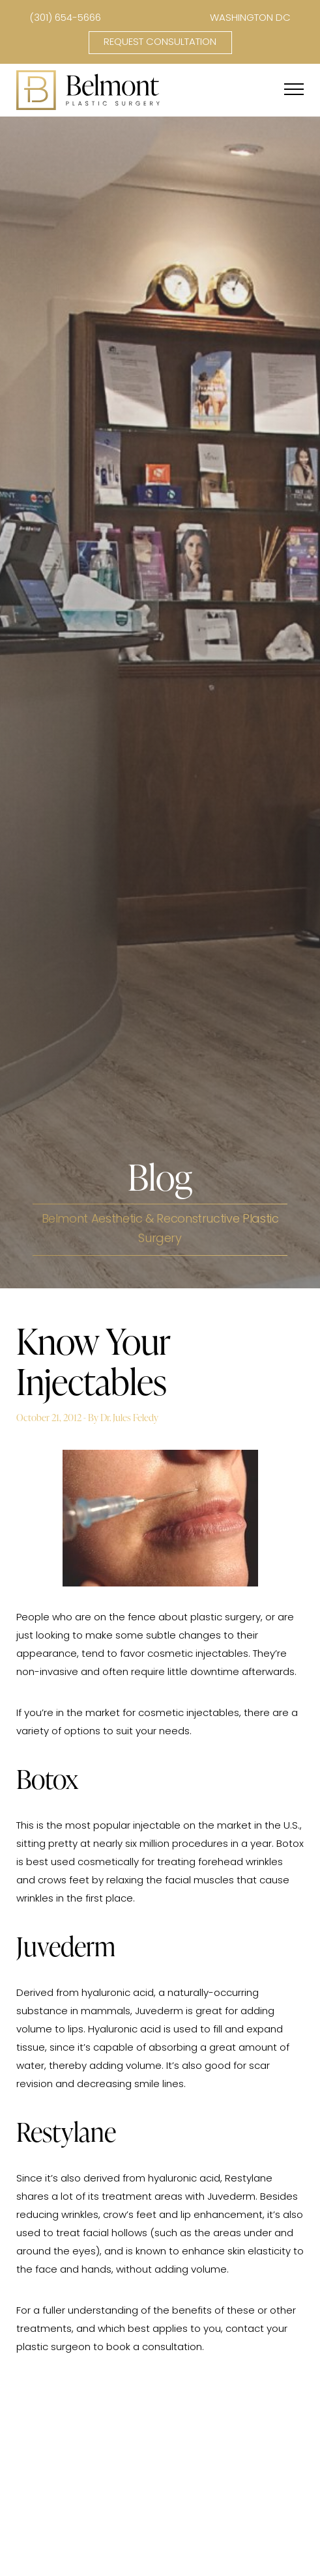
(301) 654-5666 (65, 18)
